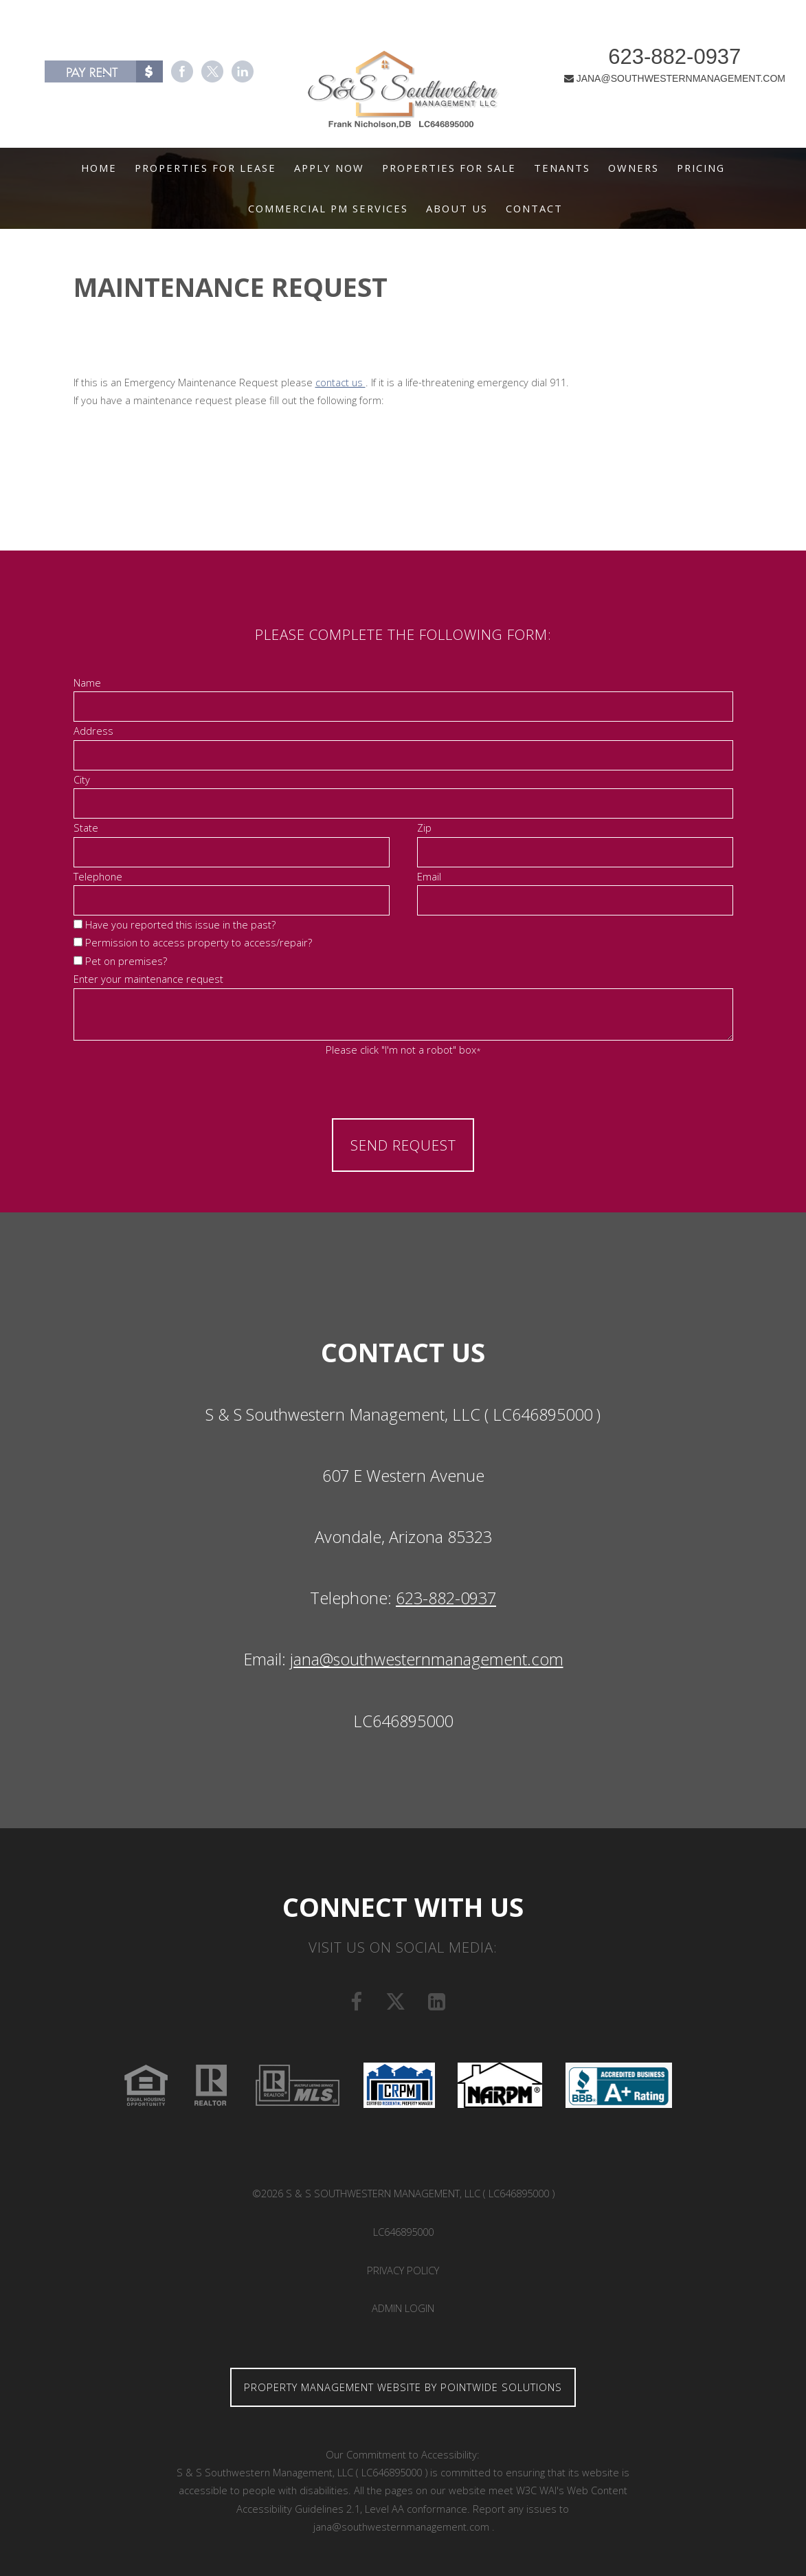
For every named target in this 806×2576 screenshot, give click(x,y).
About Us (457, 208)
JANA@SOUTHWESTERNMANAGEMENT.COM (657, 82)
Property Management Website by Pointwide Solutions (403, 2387)
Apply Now (329, 168)
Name (87, 682)
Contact (534, 208)
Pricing (701, 168)
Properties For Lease (205, 168)
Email (429, 876)
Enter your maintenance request (148, 979)
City (82, 779)
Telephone (98, 876)
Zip (424, 827)
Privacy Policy (403, 2270)
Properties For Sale (449, 168)
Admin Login (403, 2308)
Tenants (562, 168)
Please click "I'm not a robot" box (403, 1049)
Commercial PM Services (328, 208)
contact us (340, 382)
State (86, 827)
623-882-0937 (657, 61)
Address (93, 730)
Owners (633, 168)
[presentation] (403, 1086)
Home (99, 168)
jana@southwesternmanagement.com (426, 1659)
